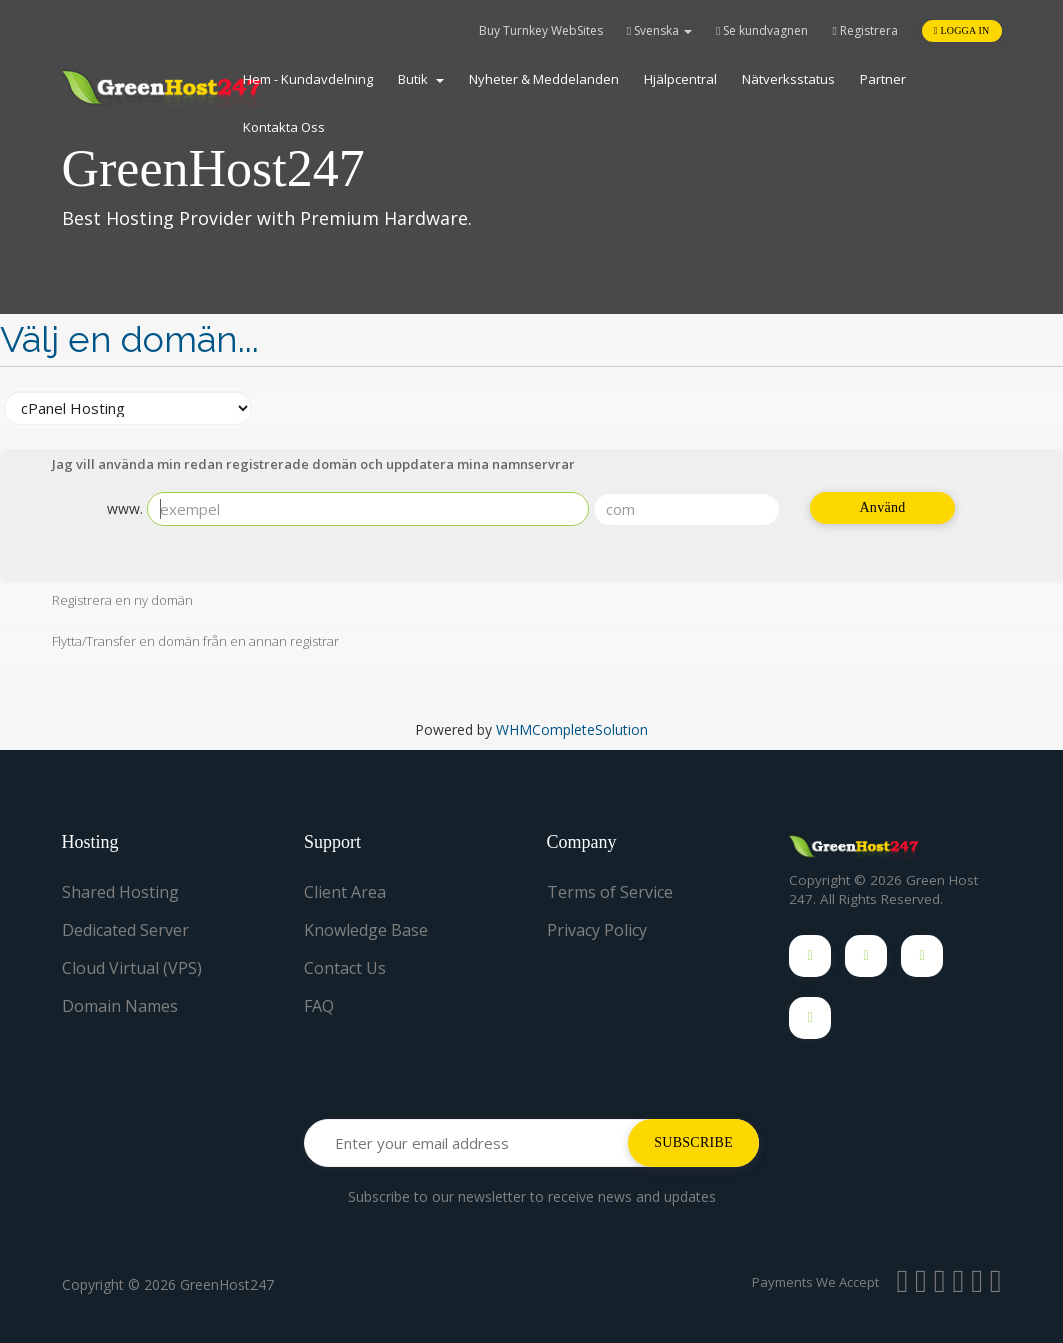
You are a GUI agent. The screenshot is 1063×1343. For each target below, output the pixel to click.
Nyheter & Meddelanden (544, 79)
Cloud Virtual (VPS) (132, 968)
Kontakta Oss (284, 127)
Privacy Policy (597, 930)
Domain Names (120, 1006)
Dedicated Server (125, 930)
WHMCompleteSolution (572, 729)
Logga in (962, 30)
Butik (421, 79)
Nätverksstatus (788, 79)
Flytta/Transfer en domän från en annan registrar (179, 643)
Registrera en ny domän (106, 602)
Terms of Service (610, 892)
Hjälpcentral (680, 79)
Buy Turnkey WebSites (541, 30)
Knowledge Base (366, 930)
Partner (883, 79)
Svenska (659, 30)
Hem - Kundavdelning (308, 79)
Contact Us (345, 968)
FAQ (319, 1006)
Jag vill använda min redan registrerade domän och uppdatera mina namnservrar (297, 466)
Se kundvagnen (762, 30)
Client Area (345, 892)
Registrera (864, 30)
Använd (882, 507)
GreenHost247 (227, 1284)
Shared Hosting (120, 892)
